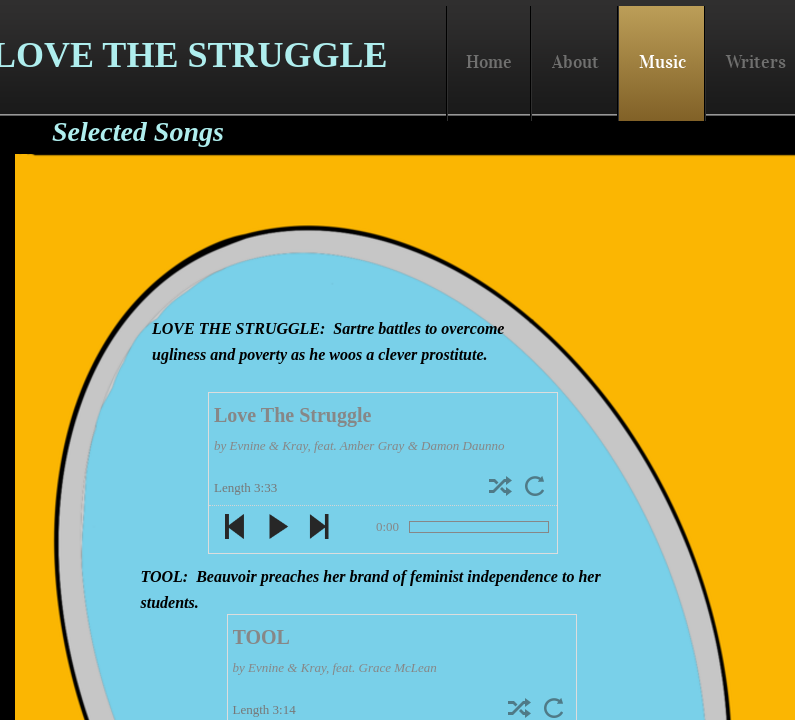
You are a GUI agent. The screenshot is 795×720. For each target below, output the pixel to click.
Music (662, 62)
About (575, 62)
